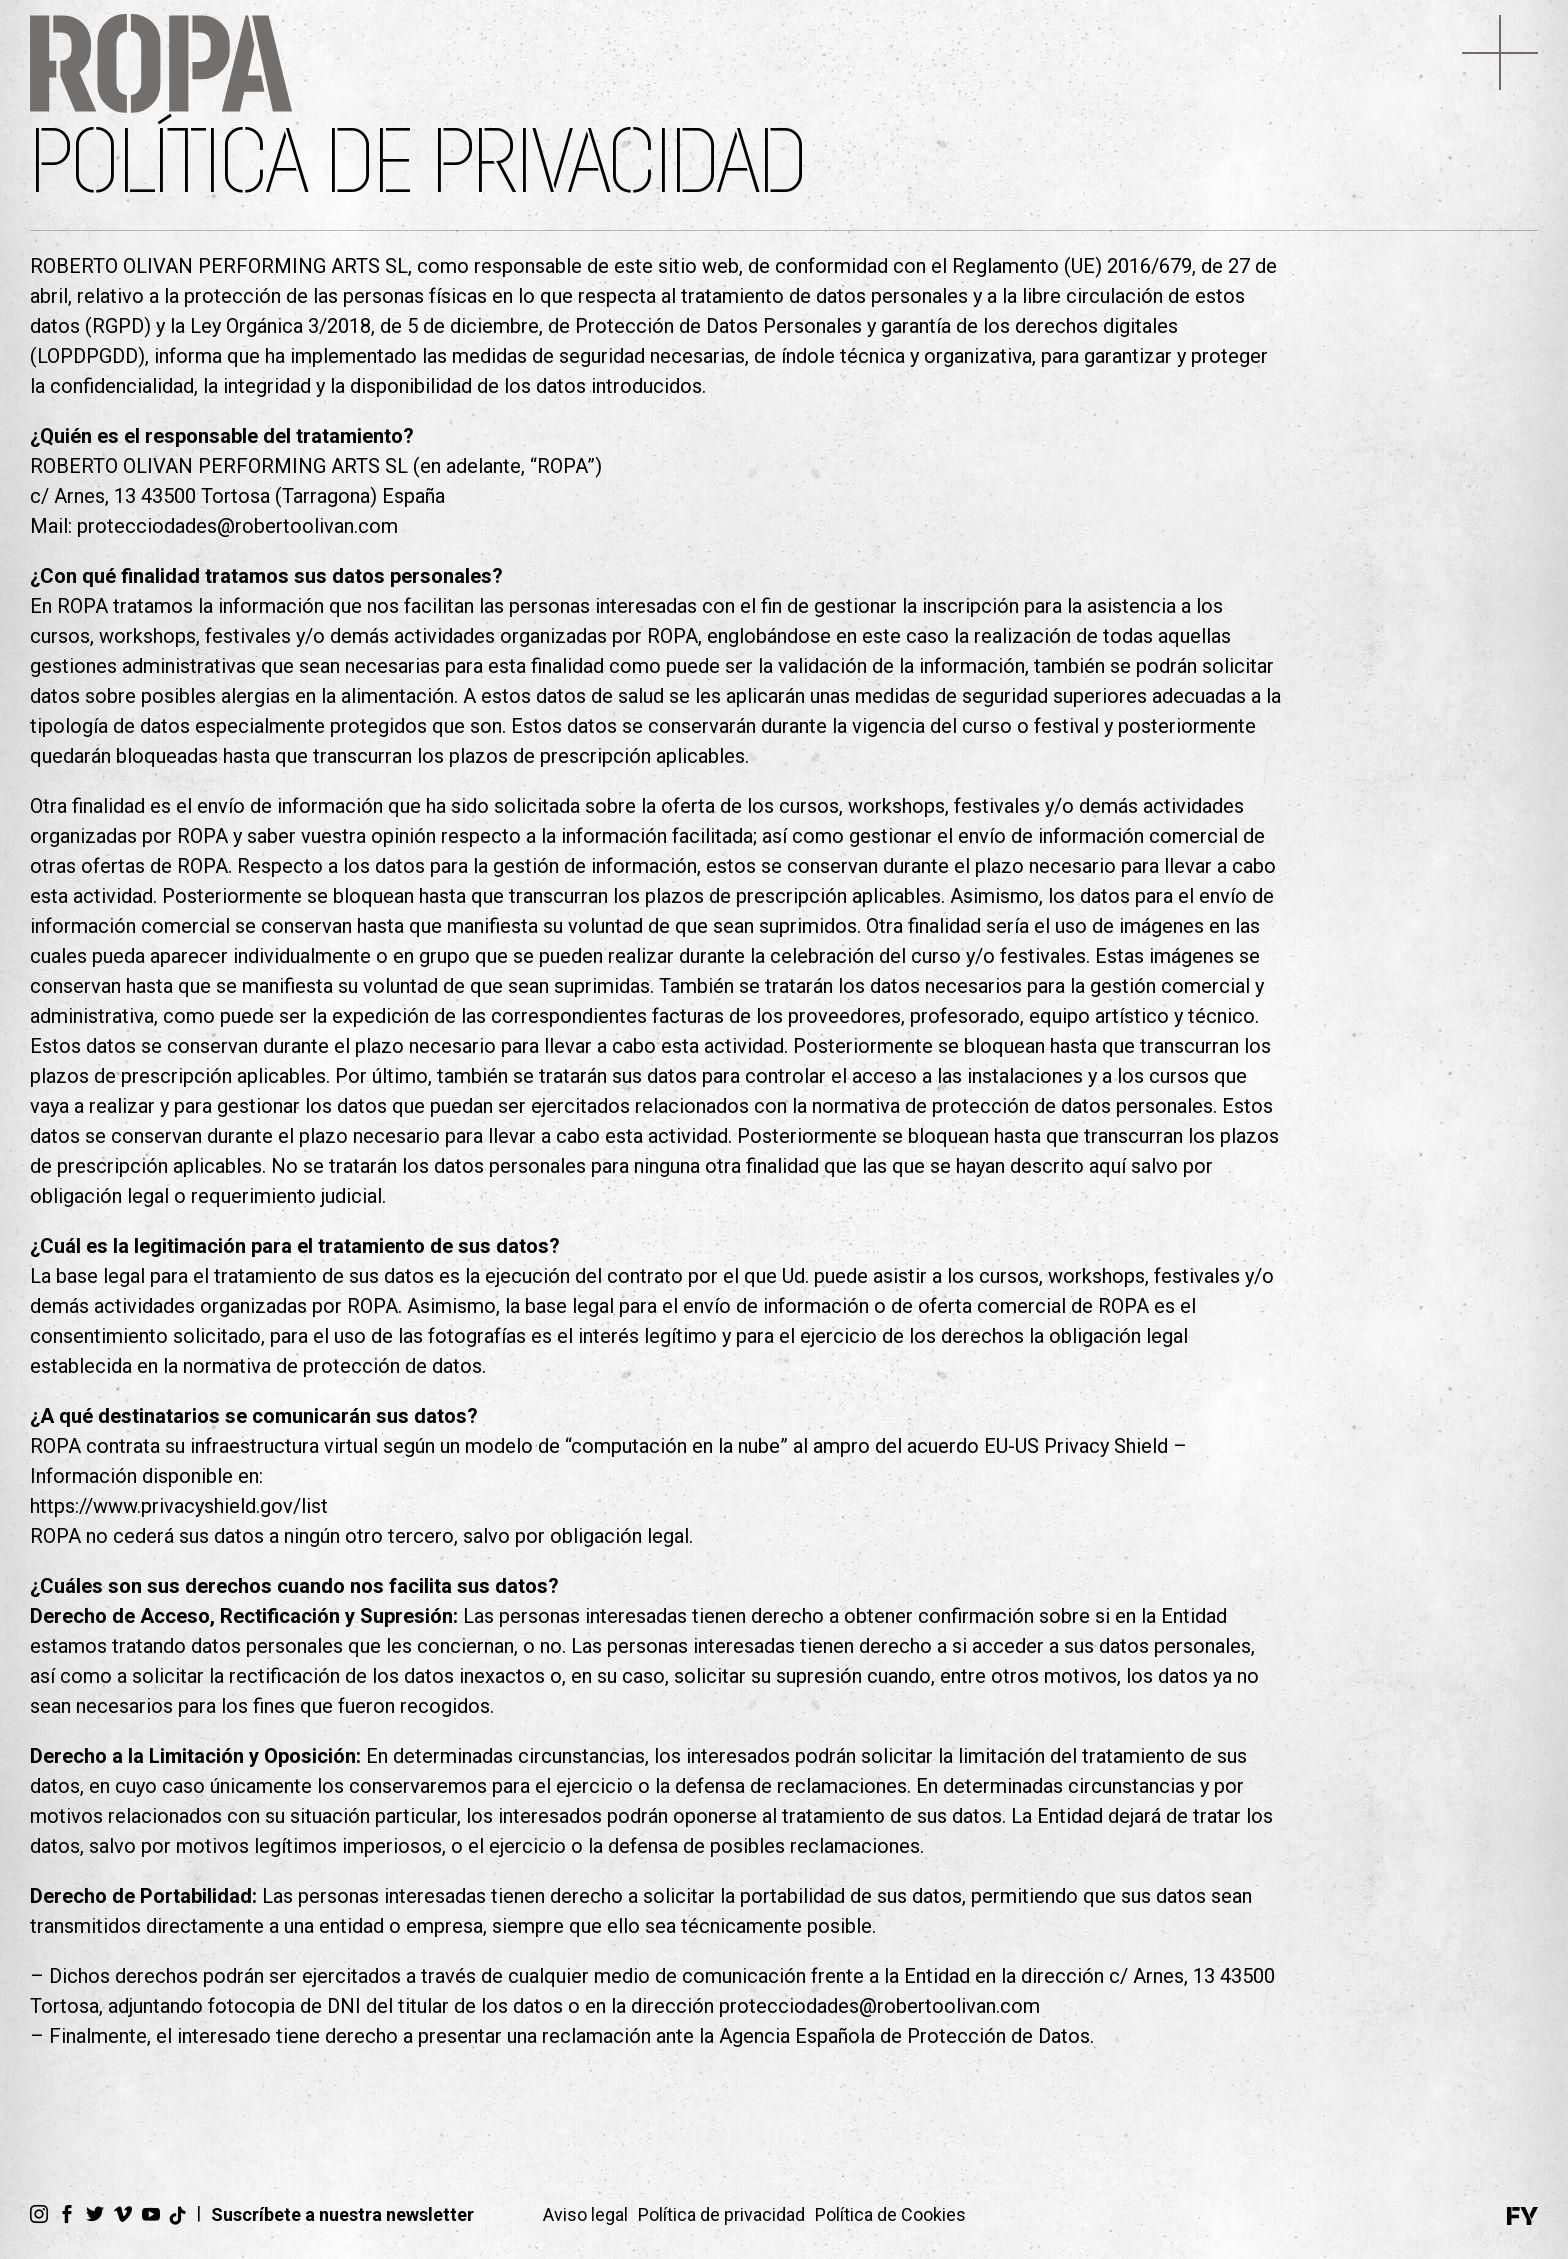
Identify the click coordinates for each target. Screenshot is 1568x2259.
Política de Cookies (890, 2214)
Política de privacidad (721, 2214)
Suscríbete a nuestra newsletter (342, 2214)
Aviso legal (585, 2214)
